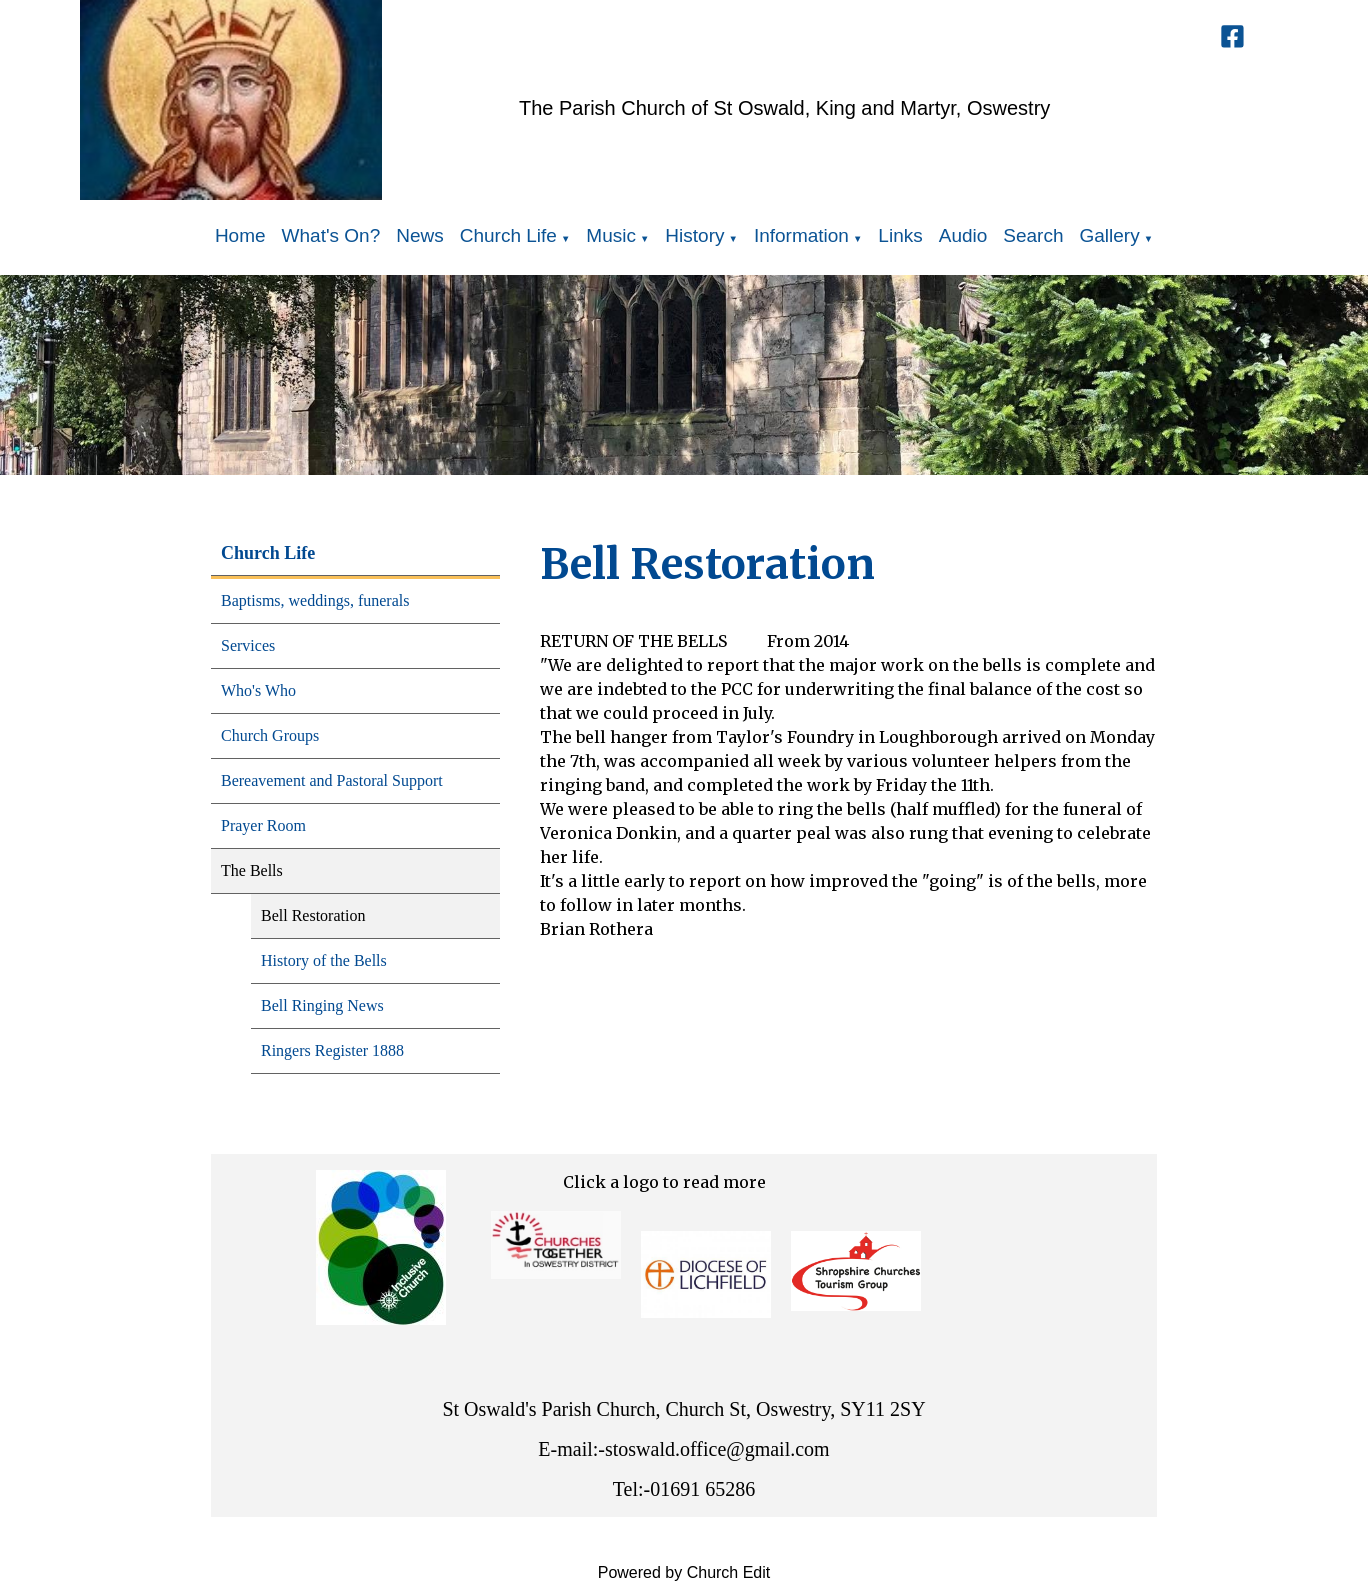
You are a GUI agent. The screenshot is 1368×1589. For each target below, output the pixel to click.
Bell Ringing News (322, 1005)
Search (1033, 235)
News (420, 235)
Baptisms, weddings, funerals (315, 600)
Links (900, 235)
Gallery (1110, 235)
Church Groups (270, 735)
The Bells (252, 870)
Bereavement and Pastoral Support (332, 780)
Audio (963, 235)
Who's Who (258, 690)
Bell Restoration (313, 915)
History (694, 235)
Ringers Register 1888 (332, 1050)
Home (240, 235)
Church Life (508, 235)
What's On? (331, 235)
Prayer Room (263, 825)
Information (801, 235)
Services (248, 645)
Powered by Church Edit (684, 1572)
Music (611, 235)
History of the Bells (324, 960)
